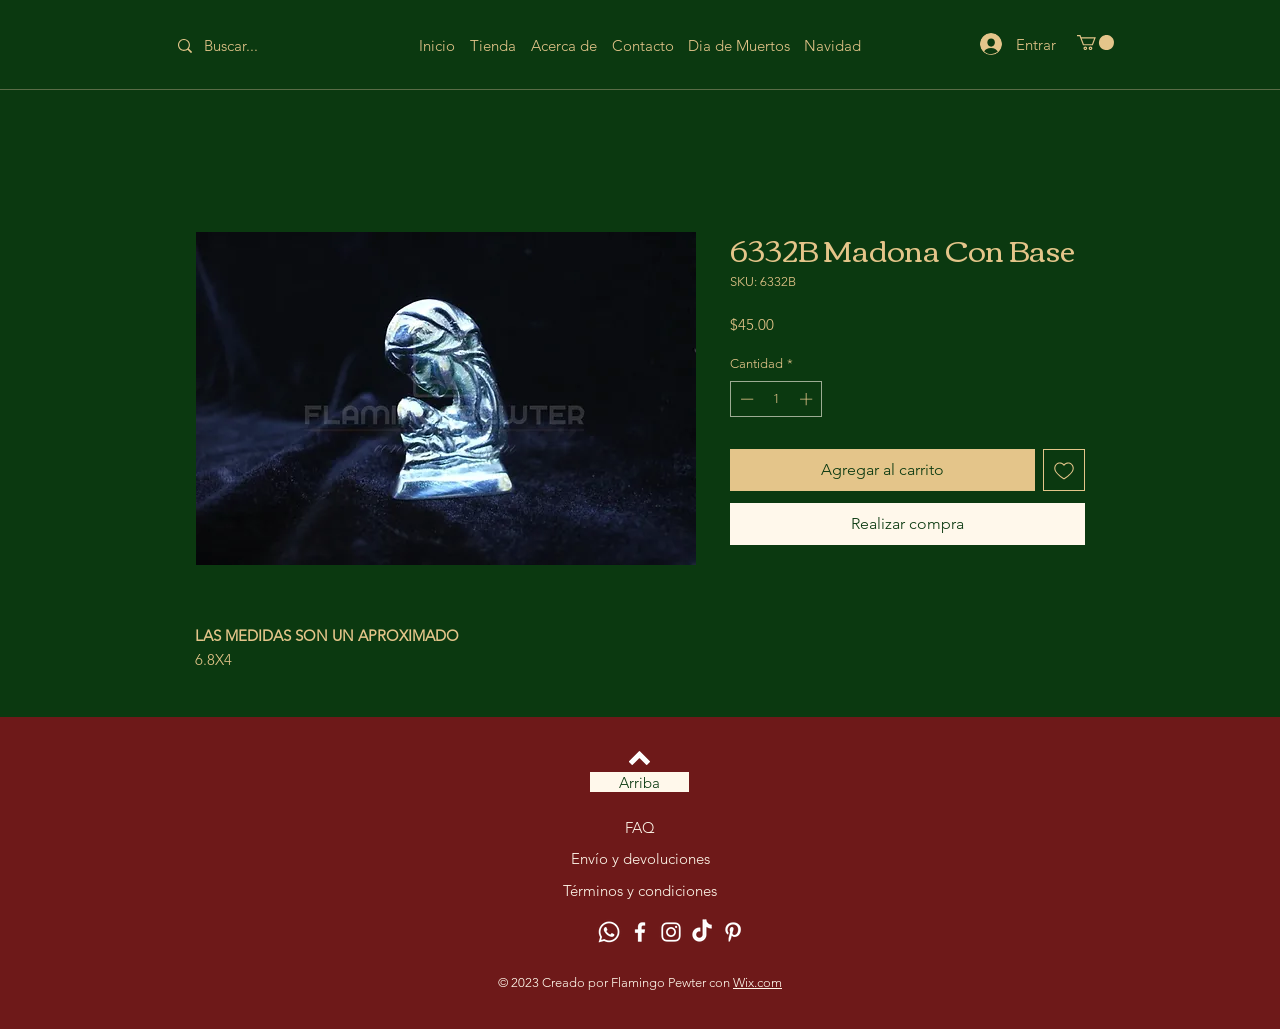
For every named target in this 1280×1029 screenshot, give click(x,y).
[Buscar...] (246, 45)
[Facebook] (640, 932)
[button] (1095, 42)
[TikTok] (702, 932)
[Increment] (808, 399)
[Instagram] (671, 932)
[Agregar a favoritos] (1064, 470)
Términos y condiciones (640, 890)
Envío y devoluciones (640, 858)
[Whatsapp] (609, 932)
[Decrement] (745, 399)
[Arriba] (639, 782)
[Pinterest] (733, 932)
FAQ (640, 827)
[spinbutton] (776, 399)
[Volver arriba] (639, 758)
